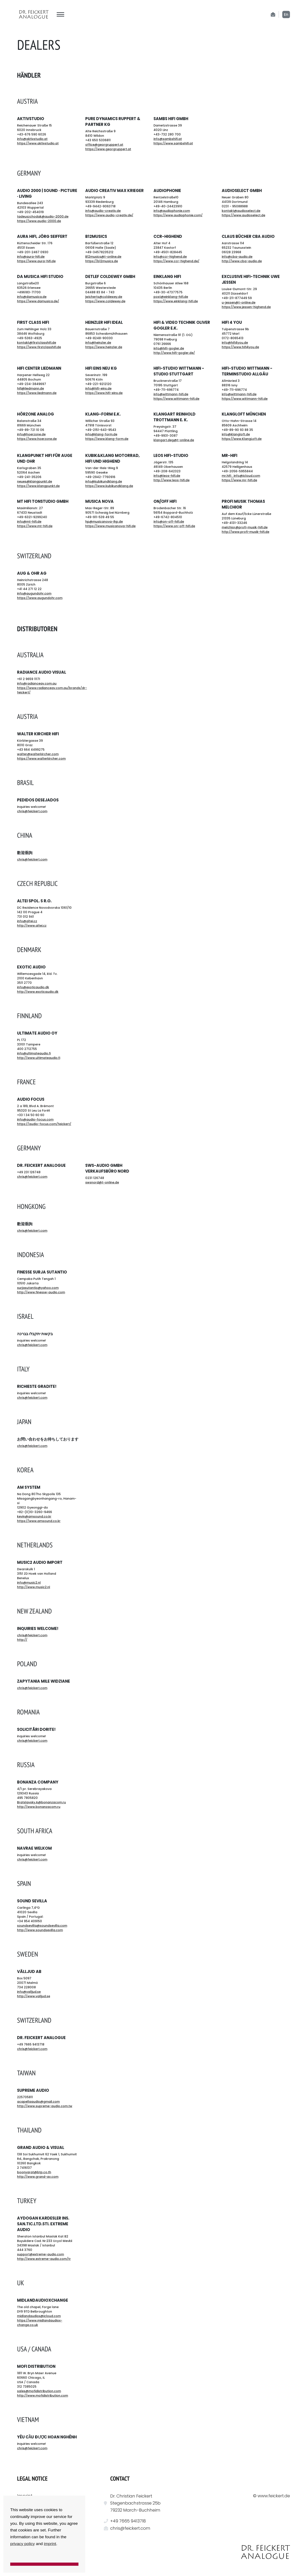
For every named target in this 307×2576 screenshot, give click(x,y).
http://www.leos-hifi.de (172, 480)
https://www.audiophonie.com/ (178, 215)
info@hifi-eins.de (98, 388)
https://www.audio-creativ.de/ (109, 215)
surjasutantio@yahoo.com (38, 1288)
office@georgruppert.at (104, 144)
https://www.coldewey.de (105, 301)
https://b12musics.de (101, 261)
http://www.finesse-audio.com (41, 1292)
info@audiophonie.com (172, 211)
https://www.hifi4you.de (240, 347)
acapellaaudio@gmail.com (38, 2101)
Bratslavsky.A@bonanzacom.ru (41, 1802)
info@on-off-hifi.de (169, 521)
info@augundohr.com (34, 593)
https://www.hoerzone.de (37, 439)
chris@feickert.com (32, 811)
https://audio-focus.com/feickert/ (44, 1124)
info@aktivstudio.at (32, 139)
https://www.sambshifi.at (173, 143)
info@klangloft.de (236, 434)
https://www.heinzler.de (103, 347)
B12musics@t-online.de (103, 256)
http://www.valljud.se (33, 1996)
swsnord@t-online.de (102, 1182)
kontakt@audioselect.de (241, 211)
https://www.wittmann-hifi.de (176, 399)
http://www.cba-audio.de (242, 261)
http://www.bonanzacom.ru (38, 1807)
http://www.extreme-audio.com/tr (44, 2259)
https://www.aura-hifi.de (36, 261)
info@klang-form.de (101, 434)
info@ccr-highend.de (170, 256)
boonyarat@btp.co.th (34, 2172)
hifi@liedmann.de (30, 388)
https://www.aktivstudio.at (38, 143)
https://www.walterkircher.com (41, 758)
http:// (22, 1640)
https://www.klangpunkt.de (38, 486)
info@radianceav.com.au (36, 683)
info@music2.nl (29, 1582)
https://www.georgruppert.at (108, 149)
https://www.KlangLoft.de (242, 439)
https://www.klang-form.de (106, 439)
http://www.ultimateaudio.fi (38, 1058)
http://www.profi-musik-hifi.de (245, 532)
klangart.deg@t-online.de (174, 440)
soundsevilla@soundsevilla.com (42, 1925)
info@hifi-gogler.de (169, 348)
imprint (50, 2543)
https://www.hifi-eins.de (104, 393)
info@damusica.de (31, 297)
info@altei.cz (27, 921)
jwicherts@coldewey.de (103, 297)
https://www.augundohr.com (39, 598)
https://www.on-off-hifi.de (174, 526)
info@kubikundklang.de (103, 481)
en (286, 14)
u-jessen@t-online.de (238, 302)
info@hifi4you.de (235, 342)
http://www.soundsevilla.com (40, 1930)
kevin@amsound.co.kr (34, 1516)
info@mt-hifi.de (29, 521)
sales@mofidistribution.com (39, 2391)
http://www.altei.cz (31, 925)
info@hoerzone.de (31, 434)
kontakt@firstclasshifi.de (36, 342)
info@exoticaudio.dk (33, 987)
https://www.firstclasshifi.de (39, 347)
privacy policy (22, 2543)
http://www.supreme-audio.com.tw (44, 2106)
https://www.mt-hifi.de (34, 526)
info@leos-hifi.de (167, 476)
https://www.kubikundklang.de (109, 486)
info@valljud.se (29, 1992)
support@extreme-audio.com (40, 2254)
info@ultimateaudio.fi (34, 1053)
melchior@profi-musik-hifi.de (245, 527)
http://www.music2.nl (33, 1587)
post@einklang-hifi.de (171, 297)
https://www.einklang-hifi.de (176, 301)
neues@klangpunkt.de (34, 481)
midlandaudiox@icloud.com (39, 2316)
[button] (11, 2556)
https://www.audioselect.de (243, 215)
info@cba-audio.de (237, 256)
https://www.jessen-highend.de (246, 307)
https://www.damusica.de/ (38, 301)
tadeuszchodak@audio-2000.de (42, 216)
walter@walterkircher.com (38, 754)
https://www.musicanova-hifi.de (110, 526)
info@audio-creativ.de (103, 211)
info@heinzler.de (98, 342)
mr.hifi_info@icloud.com (241, 476)
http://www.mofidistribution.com (42, 2395)
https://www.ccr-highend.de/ (176, 261)
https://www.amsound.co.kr (39, 1521)
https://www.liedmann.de (36, 393)
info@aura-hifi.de (31, 256)
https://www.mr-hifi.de (239, 480)
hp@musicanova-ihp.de (104, 521)
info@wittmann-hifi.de (171, 394)
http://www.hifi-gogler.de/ (174, 353)
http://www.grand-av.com (37, 2177)
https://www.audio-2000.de (39, 221)
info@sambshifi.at (168, 139)
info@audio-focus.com (35, 1119)
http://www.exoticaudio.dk (37, 992)
